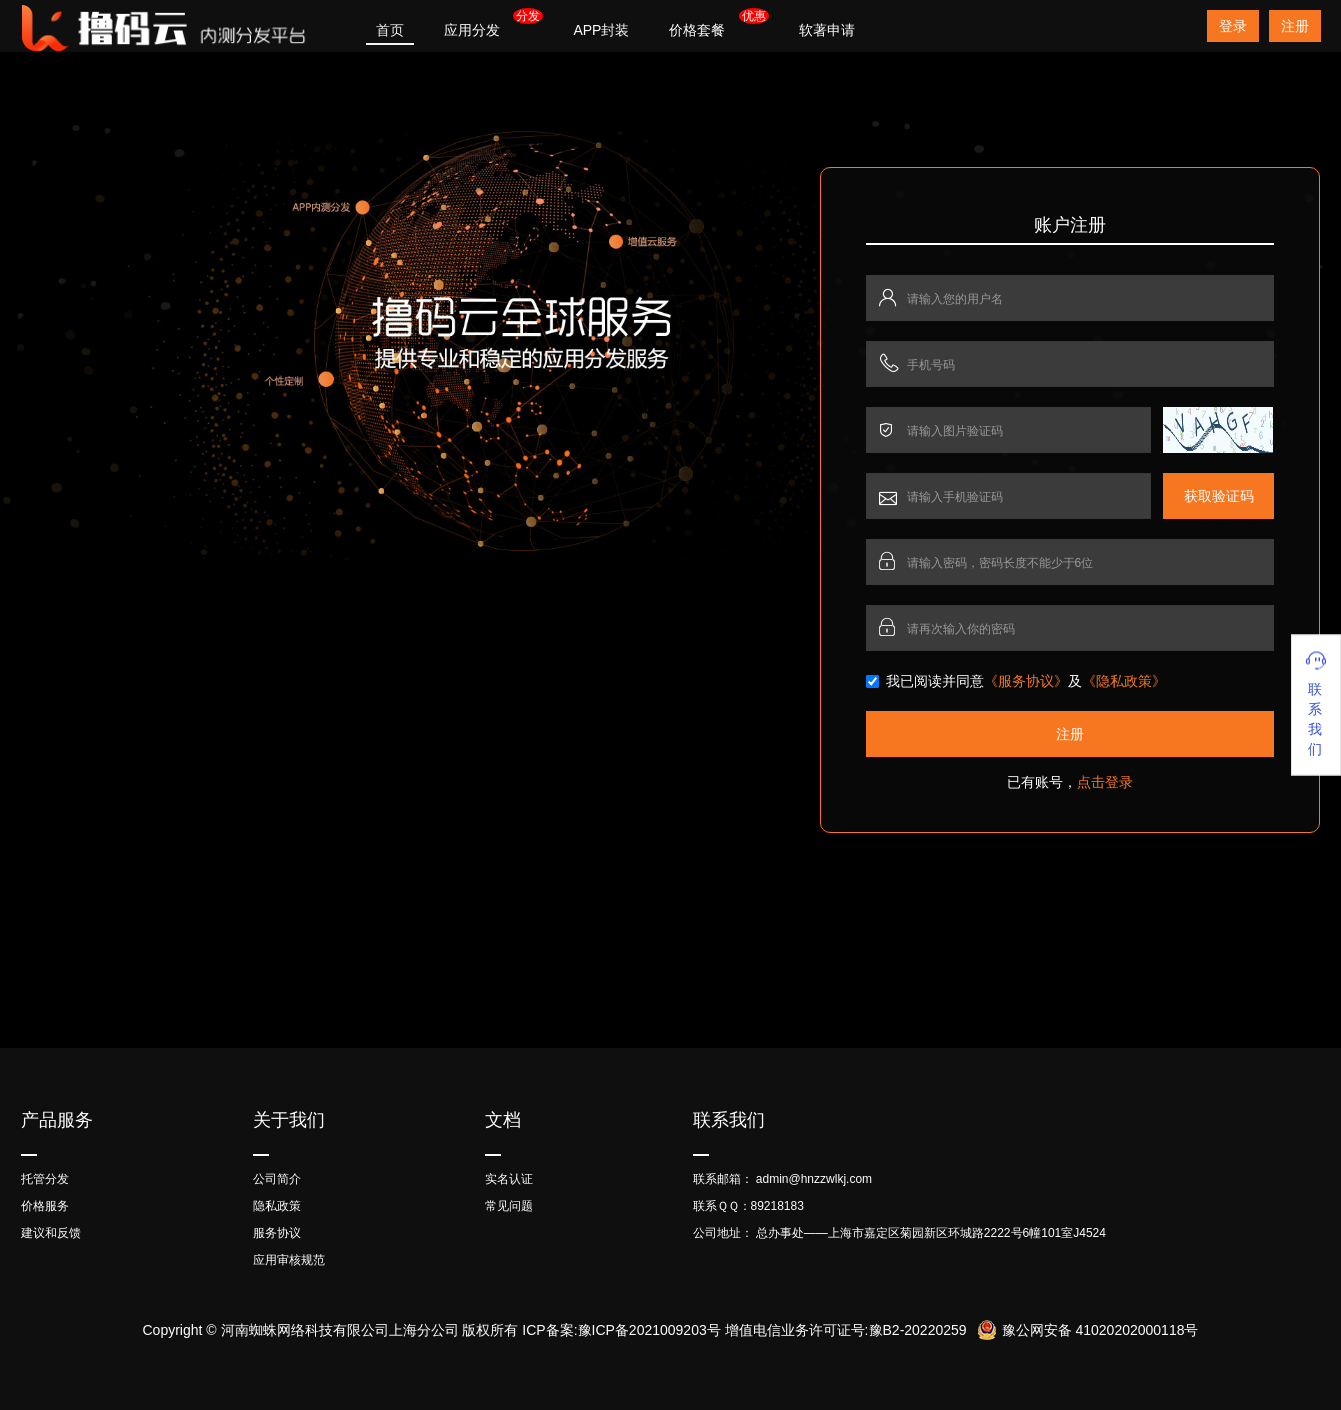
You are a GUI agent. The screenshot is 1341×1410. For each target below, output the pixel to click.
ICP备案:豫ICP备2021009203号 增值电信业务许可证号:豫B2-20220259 (744, 1330)
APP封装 (601, 30)
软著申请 (827, 30)
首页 (390, 30)
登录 (1233, 26)
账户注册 (1070, 225)
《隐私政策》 (1124, 681)
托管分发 (45, 1179)
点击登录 (1105, 782)
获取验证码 (1219, 496)
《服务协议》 (1026, 681)
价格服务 (45, 1206)
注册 (1295, 26)
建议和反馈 (51, 1233)
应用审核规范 (289, 1260)
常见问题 (509, 1206)
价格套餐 (697, 30)
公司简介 (277, 1179)
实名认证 (509, 1179)
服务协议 (277, 1233)
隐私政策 (277, 1206)
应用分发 (472, 30)
